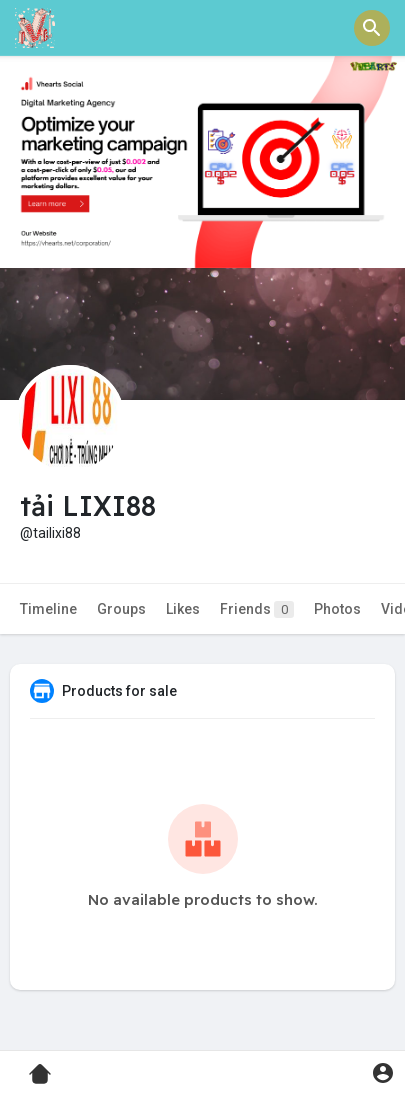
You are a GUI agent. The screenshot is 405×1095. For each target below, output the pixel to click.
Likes (183, 609)
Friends (257, 609)
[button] (372, 28)
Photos (337, 609)
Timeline (48, 609)
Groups (121, 609)
